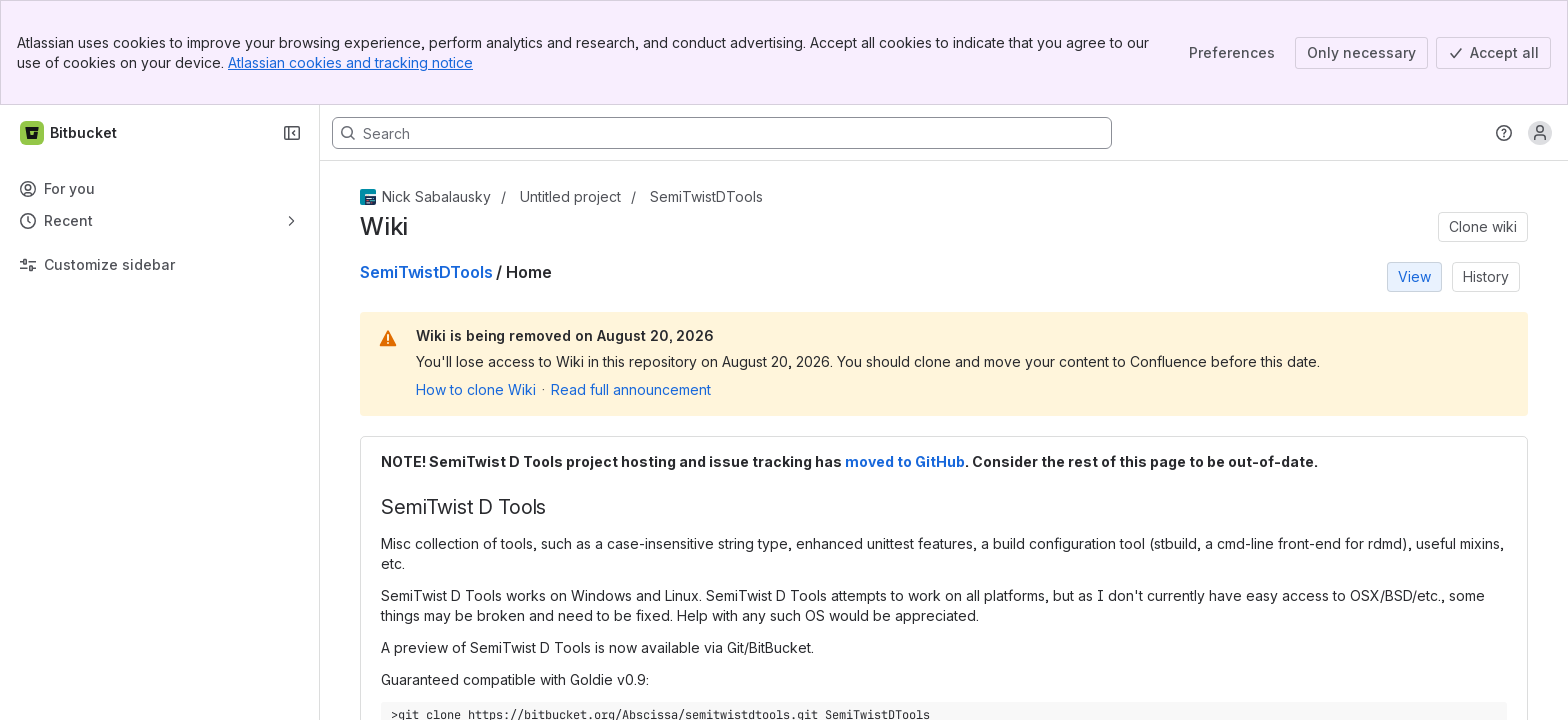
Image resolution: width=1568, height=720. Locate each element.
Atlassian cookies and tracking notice (350, 62)
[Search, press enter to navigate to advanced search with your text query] (722, 133)
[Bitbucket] (69, 133)
